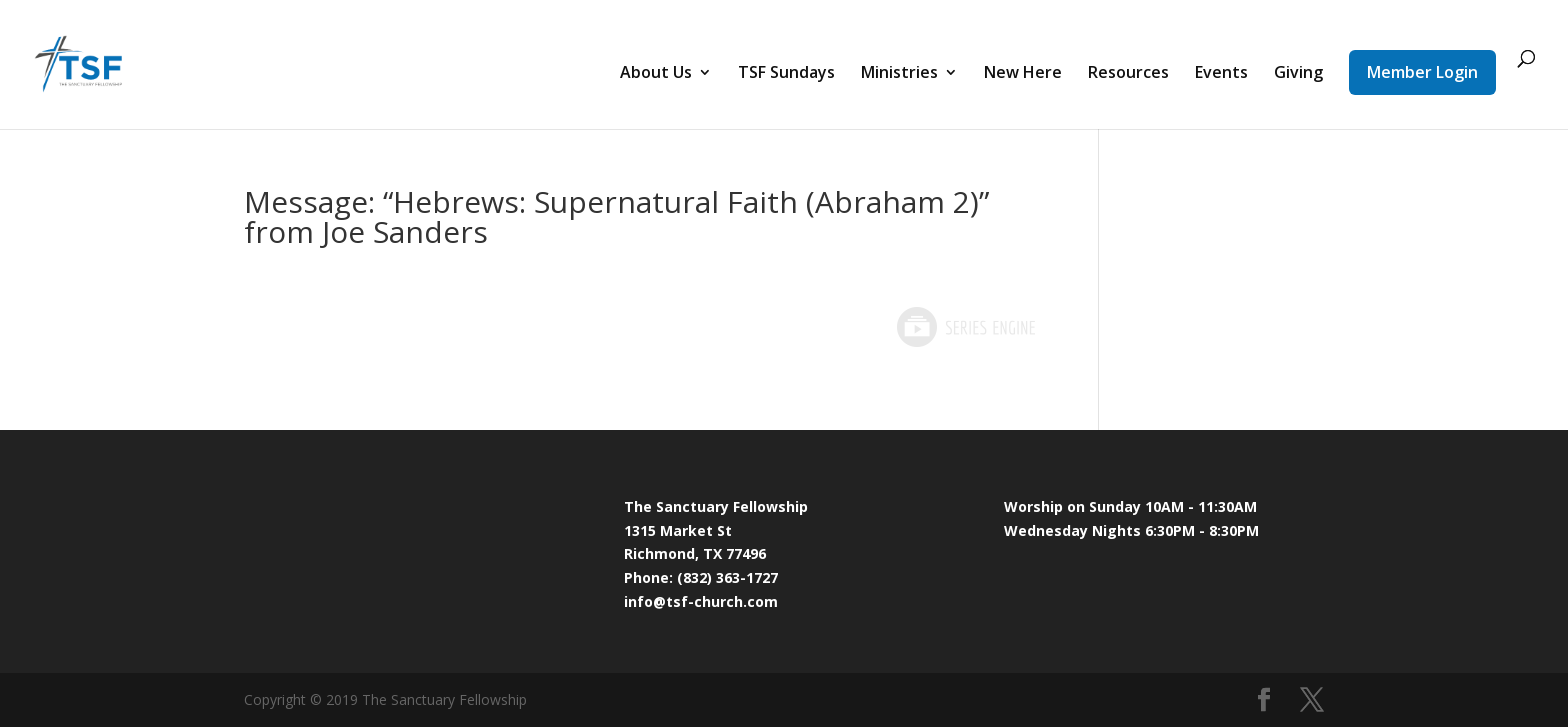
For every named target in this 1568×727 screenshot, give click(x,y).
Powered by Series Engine (965, 327)
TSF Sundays (786, 74)
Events (1221, 74)
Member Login (1422, 72)
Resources (1128, 74)
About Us (656, 74)
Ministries (899, 74)
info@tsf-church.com (701, 601)
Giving (1298, 74)
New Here (1023, 74)
